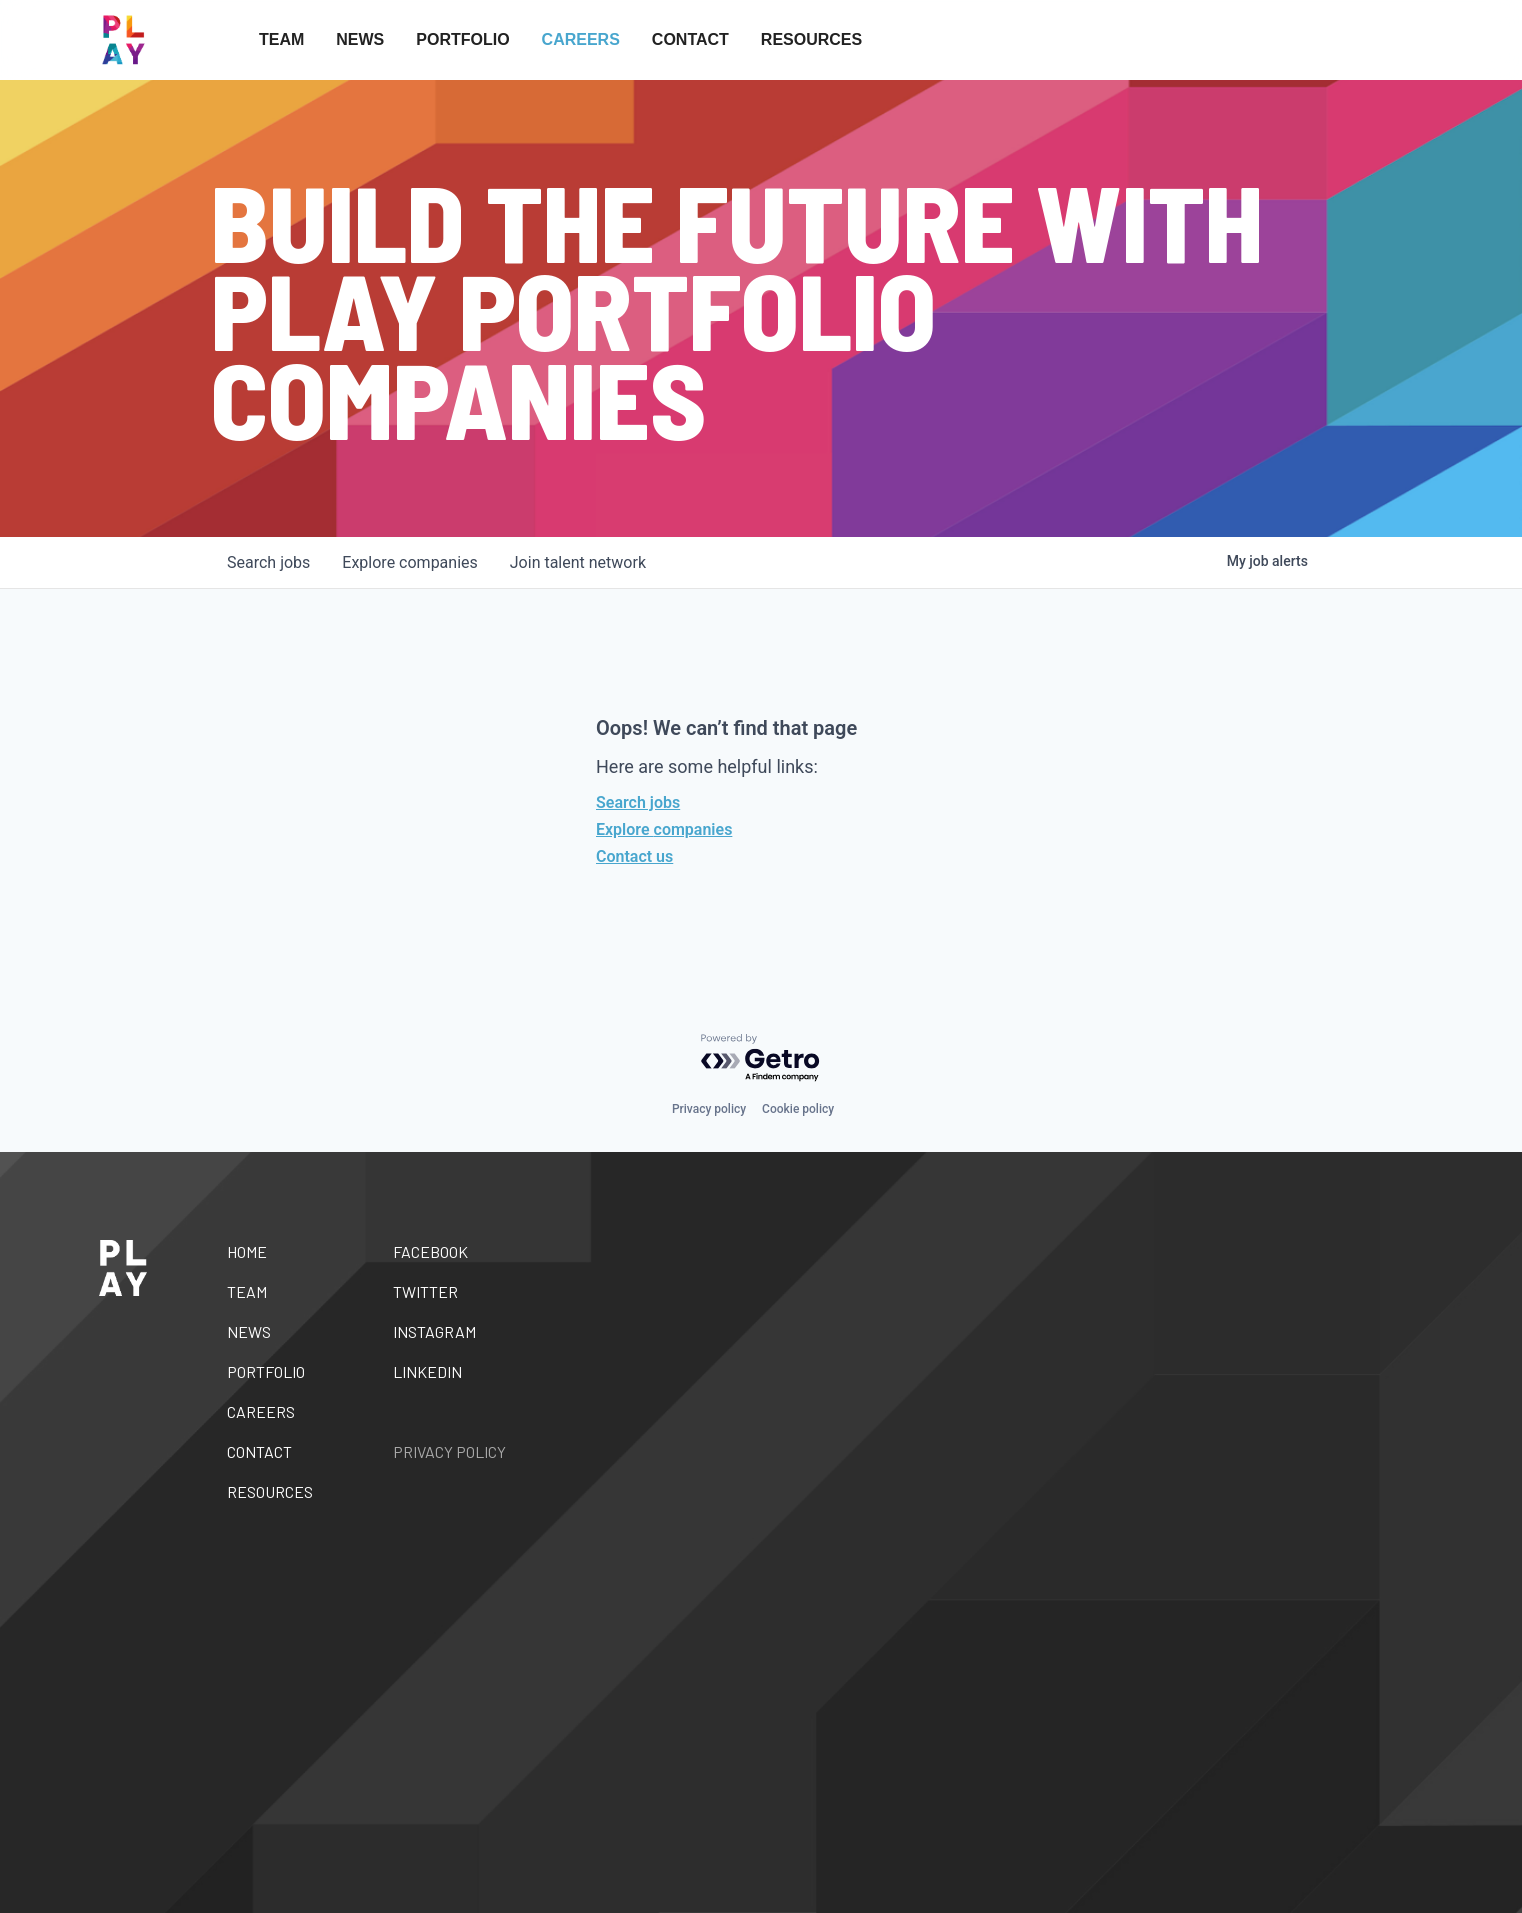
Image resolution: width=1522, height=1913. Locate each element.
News (360, 39)
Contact (690, 39)
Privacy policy (709, 1109)
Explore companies (664, 829)
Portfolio (462, 39)
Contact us (634, 856)
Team (281, 39)
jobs (268, 562)
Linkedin (427, 1371)
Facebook (430, 1251)
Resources (811, 39)
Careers (581, 39)
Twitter (425, 1291)
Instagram (434, 1331)
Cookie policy (798, 1109)
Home (247, 1251)
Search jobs (638, 802)
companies (409, 562)
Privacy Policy (449, 1451)
